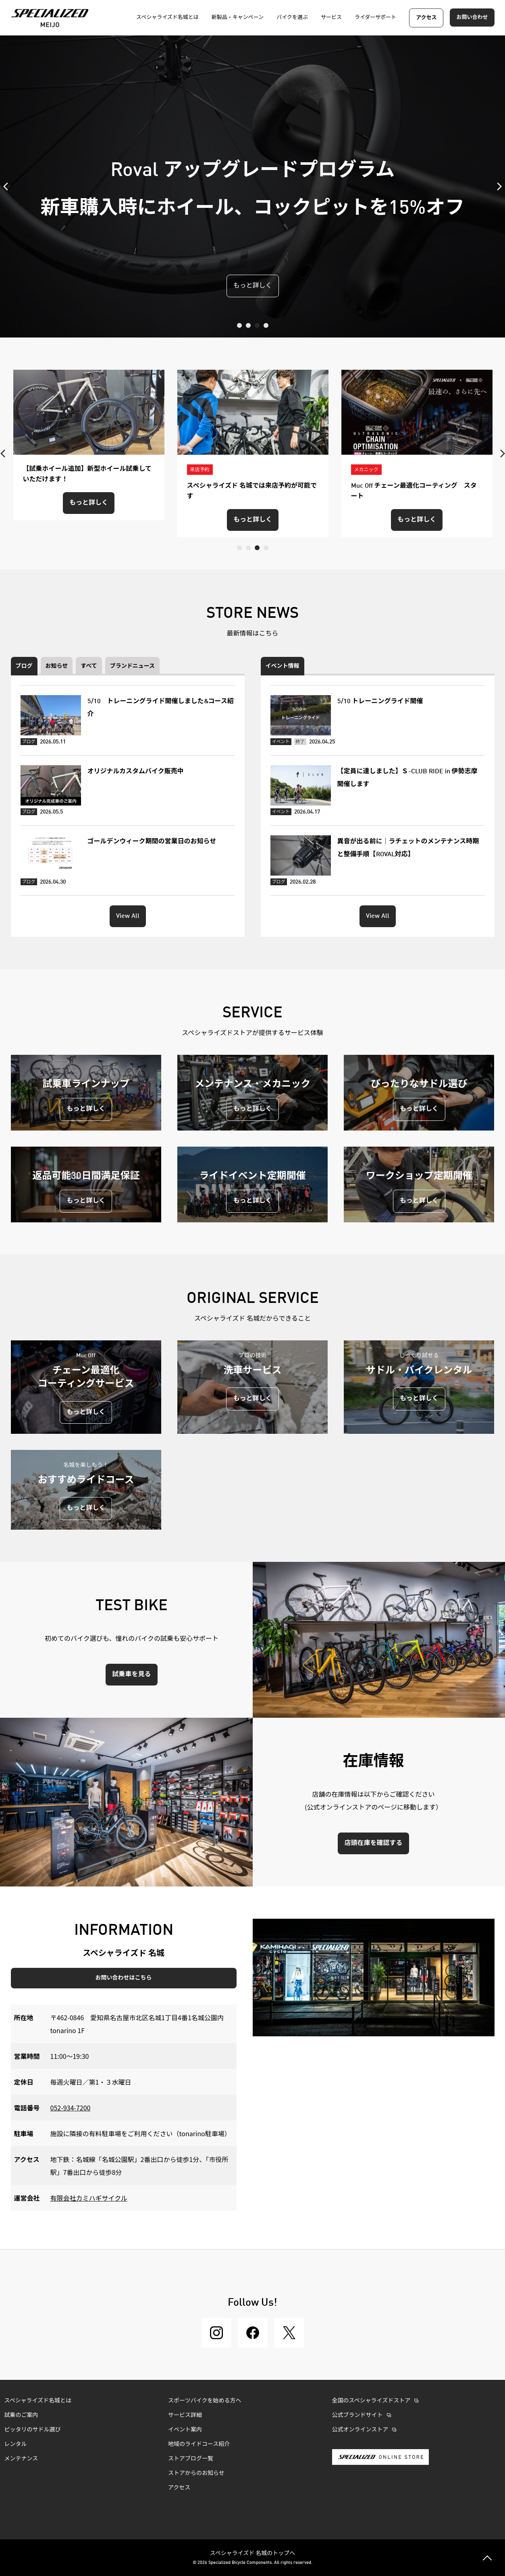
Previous (8, 186)
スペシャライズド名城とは (38, 2401)
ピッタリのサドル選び (32, 2430)
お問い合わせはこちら (124, 1978)
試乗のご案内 (21, 2415)
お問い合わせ (472, 17)
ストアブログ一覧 (190, 2459)
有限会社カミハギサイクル (88, 2198)
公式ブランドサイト (357, 2415)
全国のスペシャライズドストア (371, 2401)
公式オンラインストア (360, 2430)
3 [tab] (257, 325)
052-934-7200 (70, 2107)
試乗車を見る (131, 1674)
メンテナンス (21, 2459)
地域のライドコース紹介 (199, 2444)
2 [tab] (248, 325)
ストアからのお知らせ (196, 2473)
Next (497, 186)
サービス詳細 (185, 2415)
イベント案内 (185, 2430)
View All (127, 916)
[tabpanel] (252, 186)
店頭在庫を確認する (373, 1843)
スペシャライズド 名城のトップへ (252, 2553)
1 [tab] (239, 325)
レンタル (15, 2444)
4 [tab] (266, 325)
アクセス (426, 18)
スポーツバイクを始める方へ (204, 2401)
